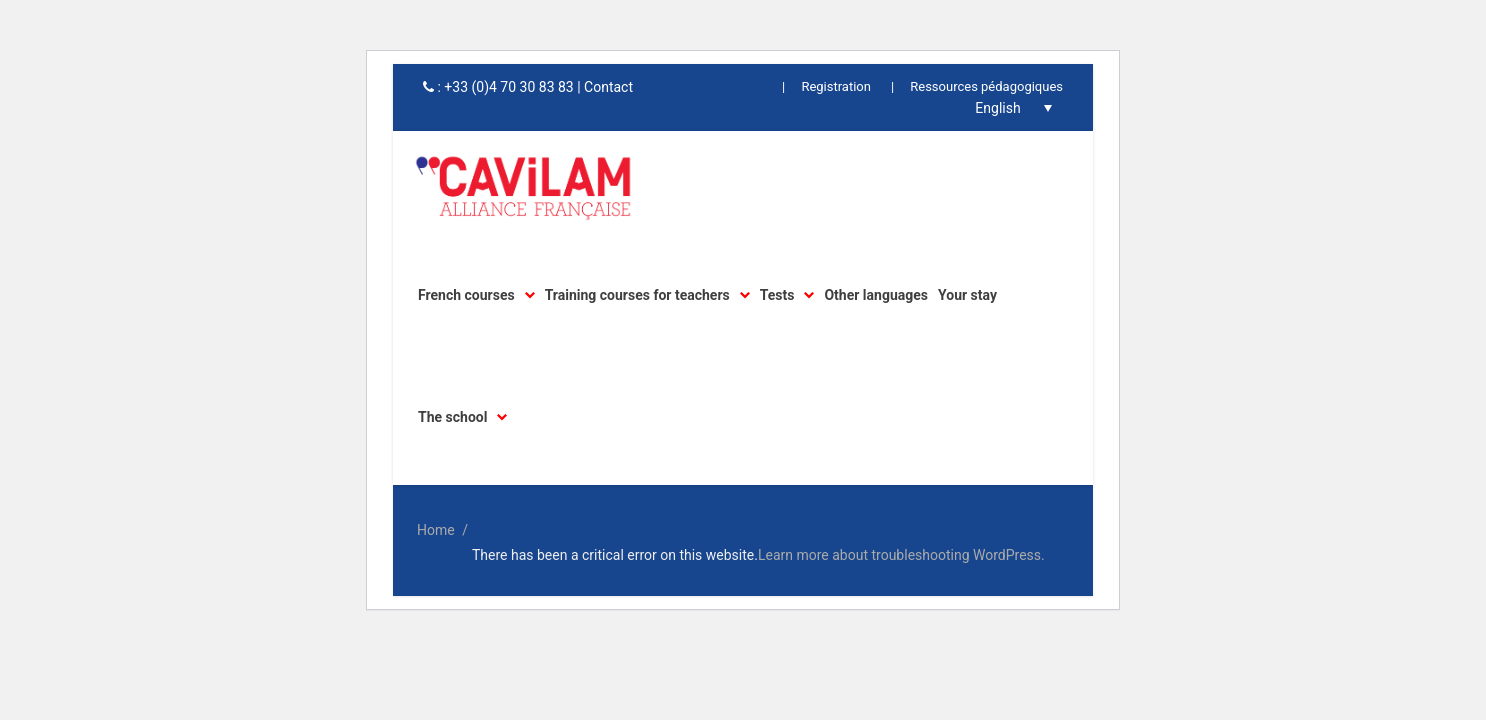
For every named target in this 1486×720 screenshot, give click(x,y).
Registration (836, 86)
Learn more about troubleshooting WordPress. (901, 555)
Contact (608, 87)
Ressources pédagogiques (986, 86)
